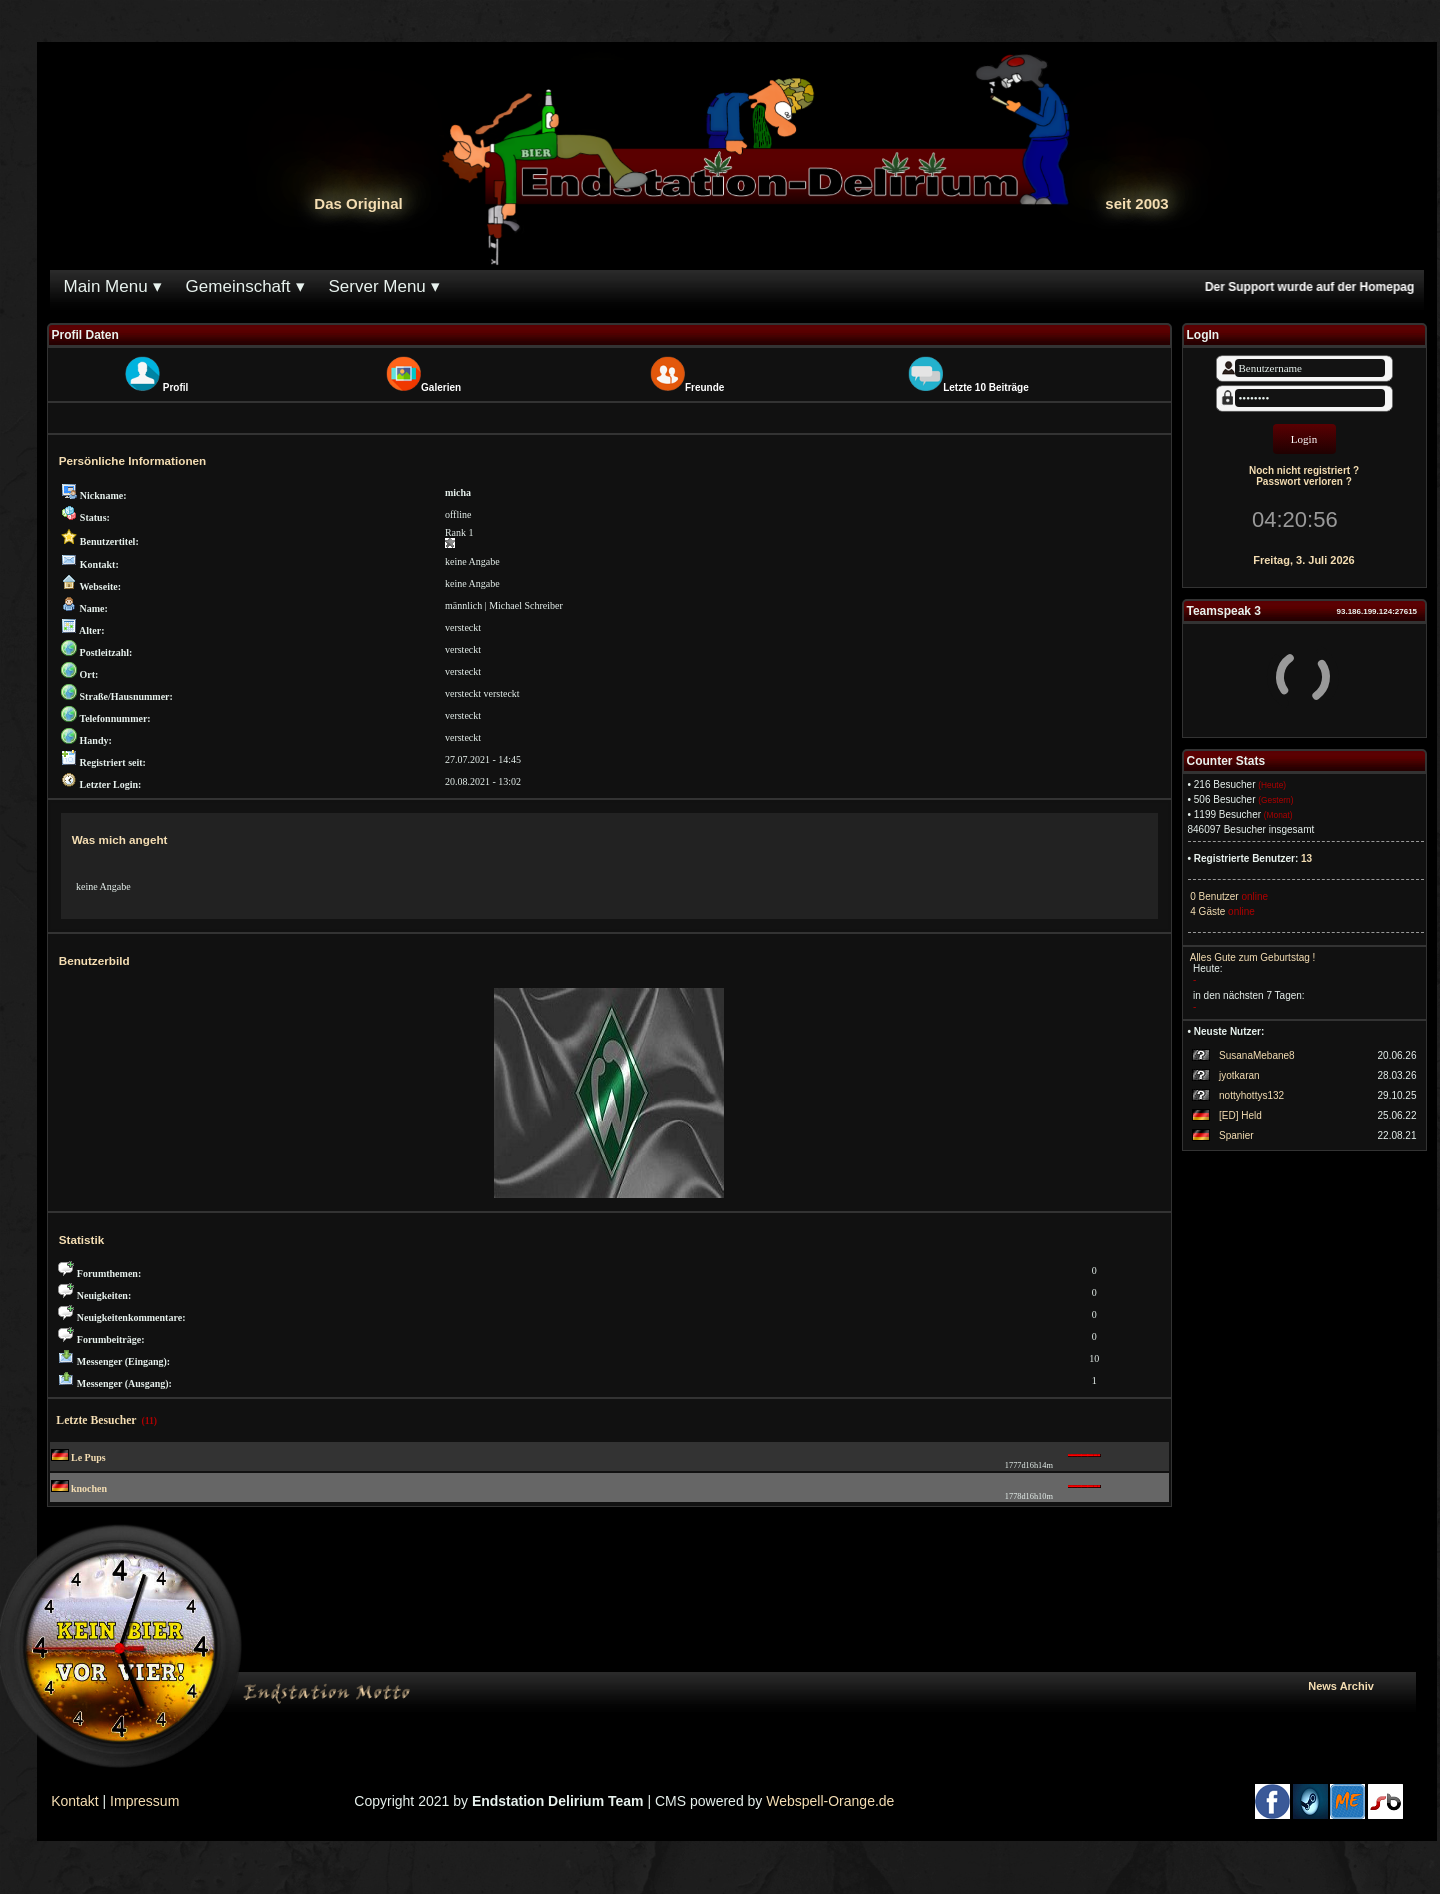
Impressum (144, 1801)
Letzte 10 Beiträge (986, 387)
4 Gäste (1207, 911)
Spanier (1236, 1135)
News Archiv (1357, 1686)
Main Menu (106, 286)
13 (1306, 858)
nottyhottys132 (1251, 1095)
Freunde (704, 387)
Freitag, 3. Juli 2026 (1304, 560)
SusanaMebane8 (1257, 1055)
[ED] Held (1240, 1115)
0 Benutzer (1213, 896)
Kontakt (74, 1801)
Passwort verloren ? (1304, 481)
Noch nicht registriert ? (1304, 470)
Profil (176, 387)
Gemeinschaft (238, 286)
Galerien (441, 387)
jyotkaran (1239, 1075)
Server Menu (377, 286)
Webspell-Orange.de (830, 1801)
